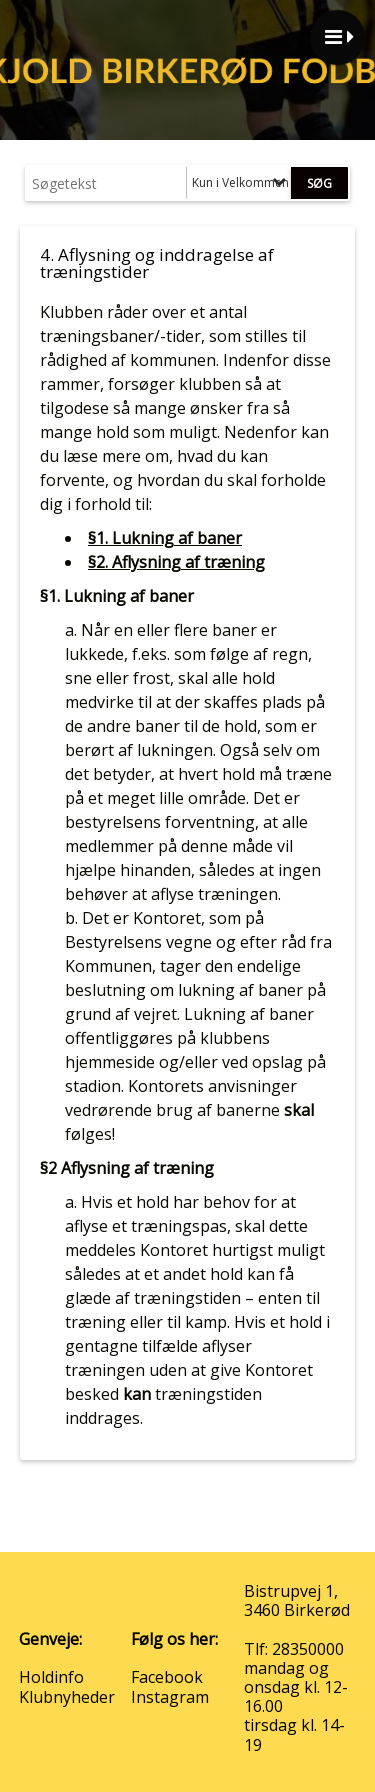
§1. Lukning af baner (165, 538)
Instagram (170, 1697)
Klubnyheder (67, 1697)
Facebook (167, 1677)
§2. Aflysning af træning (176, 562)
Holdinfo (51, 1677)
